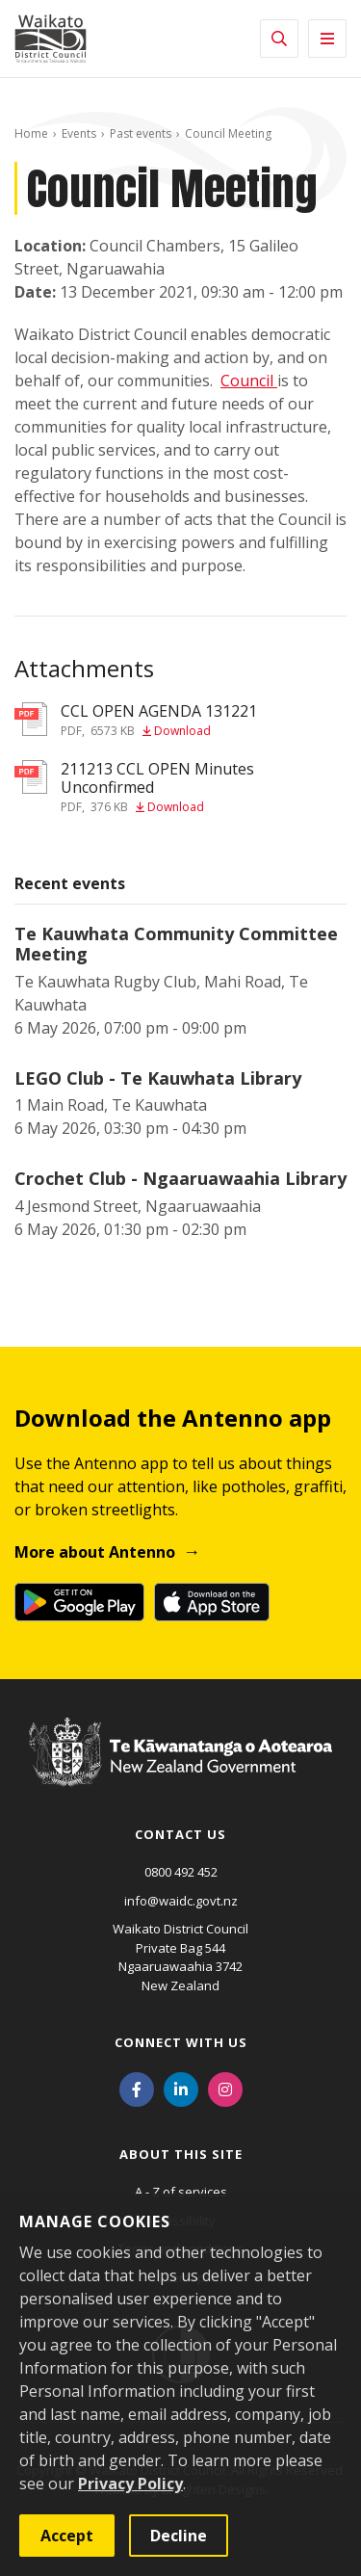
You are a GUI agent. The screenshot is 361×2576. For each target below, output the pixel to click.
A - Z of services (181, 2191)
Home (31, 133)
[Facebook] (136, 2087)
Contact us (180, 1834)
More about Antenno (94, 1552)
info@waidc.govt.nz (181, 1900)
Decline (178, 2535)
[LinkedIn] (181, 2087)
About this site (181, 2154)
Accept (66, 2535)
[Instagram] (225, 2087)
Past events (140, 133)
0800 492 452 (181, 1871)
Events (79, 133)
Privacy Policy (130, 2483)
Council (248, 380)
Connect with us (181, 2042)
